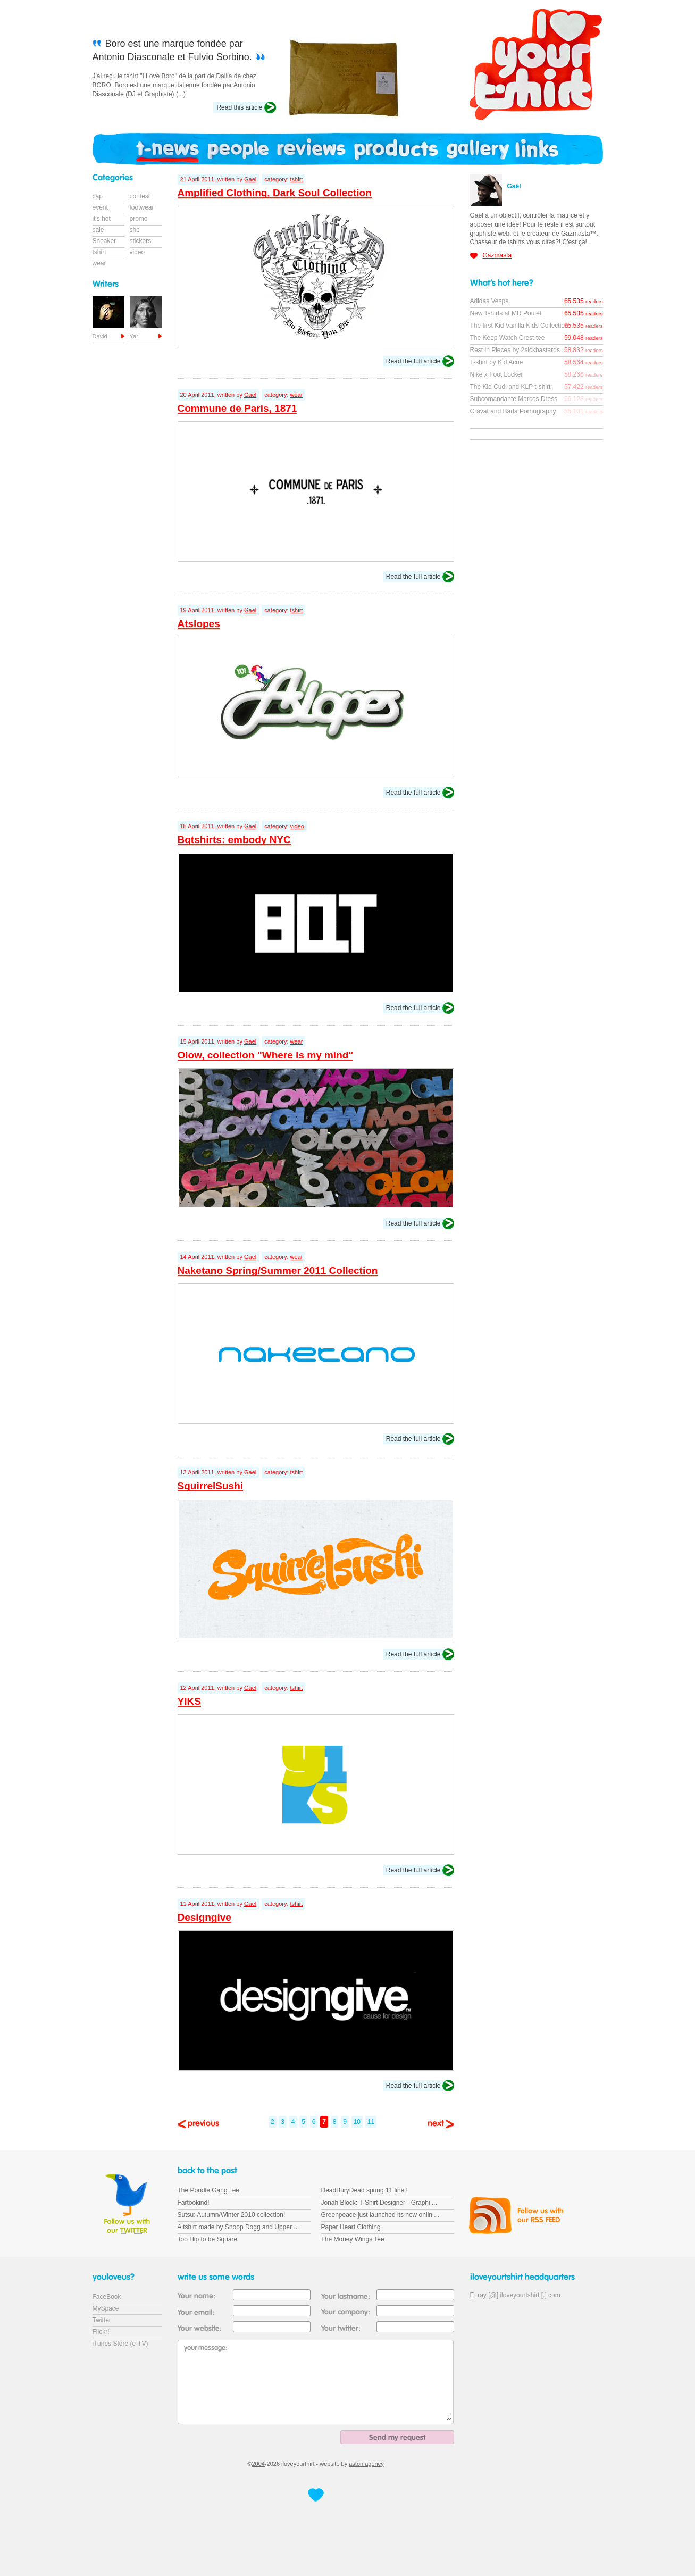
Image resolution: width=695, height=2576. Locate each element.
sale (98, 230)
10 (357, 2121)
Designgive (204, 1917)
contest (140, 196)
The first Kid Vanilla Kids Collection (519, 325)
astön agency (366, 2464)
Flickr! (101, 2332)
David (100, 336)
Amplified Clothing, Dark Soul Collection (275, 192)
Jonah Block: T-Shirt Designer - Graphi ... (379, 2202)
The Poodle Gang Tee (209, 2190)
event (100, 207)
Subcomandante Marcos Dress (514, 399)
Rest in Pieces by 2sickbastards (515, 350)
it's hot (102, 218)
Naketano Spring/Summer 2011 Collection (278, 1270)
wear (296, 394)
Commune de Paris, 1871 (237, 408)
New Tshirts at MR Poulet (506, 313)
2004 (258, 2464)
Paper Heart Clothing (351, 2227)
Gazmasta (497, 255)
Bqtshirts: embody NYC (234, 839)
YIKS (189, 1701)
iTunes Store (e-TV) (120, 2343)
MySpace (106, 2308)
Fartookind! (194, 2202)
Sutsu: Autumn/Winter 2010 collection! (232, 2215)
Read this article (239, 107)
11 (370, 2121)
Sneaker (104, 241)
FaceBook (107, 2296)
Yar (134, 336)
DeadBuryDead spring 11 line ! (364, 2190)
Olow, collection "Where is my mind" (266, 1055)
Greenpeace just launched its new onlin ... (380, 2215)
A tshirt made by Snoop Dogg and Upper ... (238, 2227)
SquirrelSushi (211, 1485)
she (135, 230)
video (297, 826)
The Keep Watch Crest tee (507, 337)
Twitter (102, 2320)
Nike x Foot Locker (496, 374)
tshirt (296, 179)
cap (98, 196)
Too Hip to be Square (208, 2239)
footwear (142, 207)
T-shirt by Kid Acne (496, 362)
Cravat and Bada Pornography (513, 411)
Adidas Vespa (489, 301)
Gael (250, 179)
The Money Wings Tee (352, 2239)
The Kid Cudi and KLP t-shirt (510, 386)
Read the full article (413, 361)
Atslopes (199, 623)
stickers (141, 241)
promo (139, 218)
